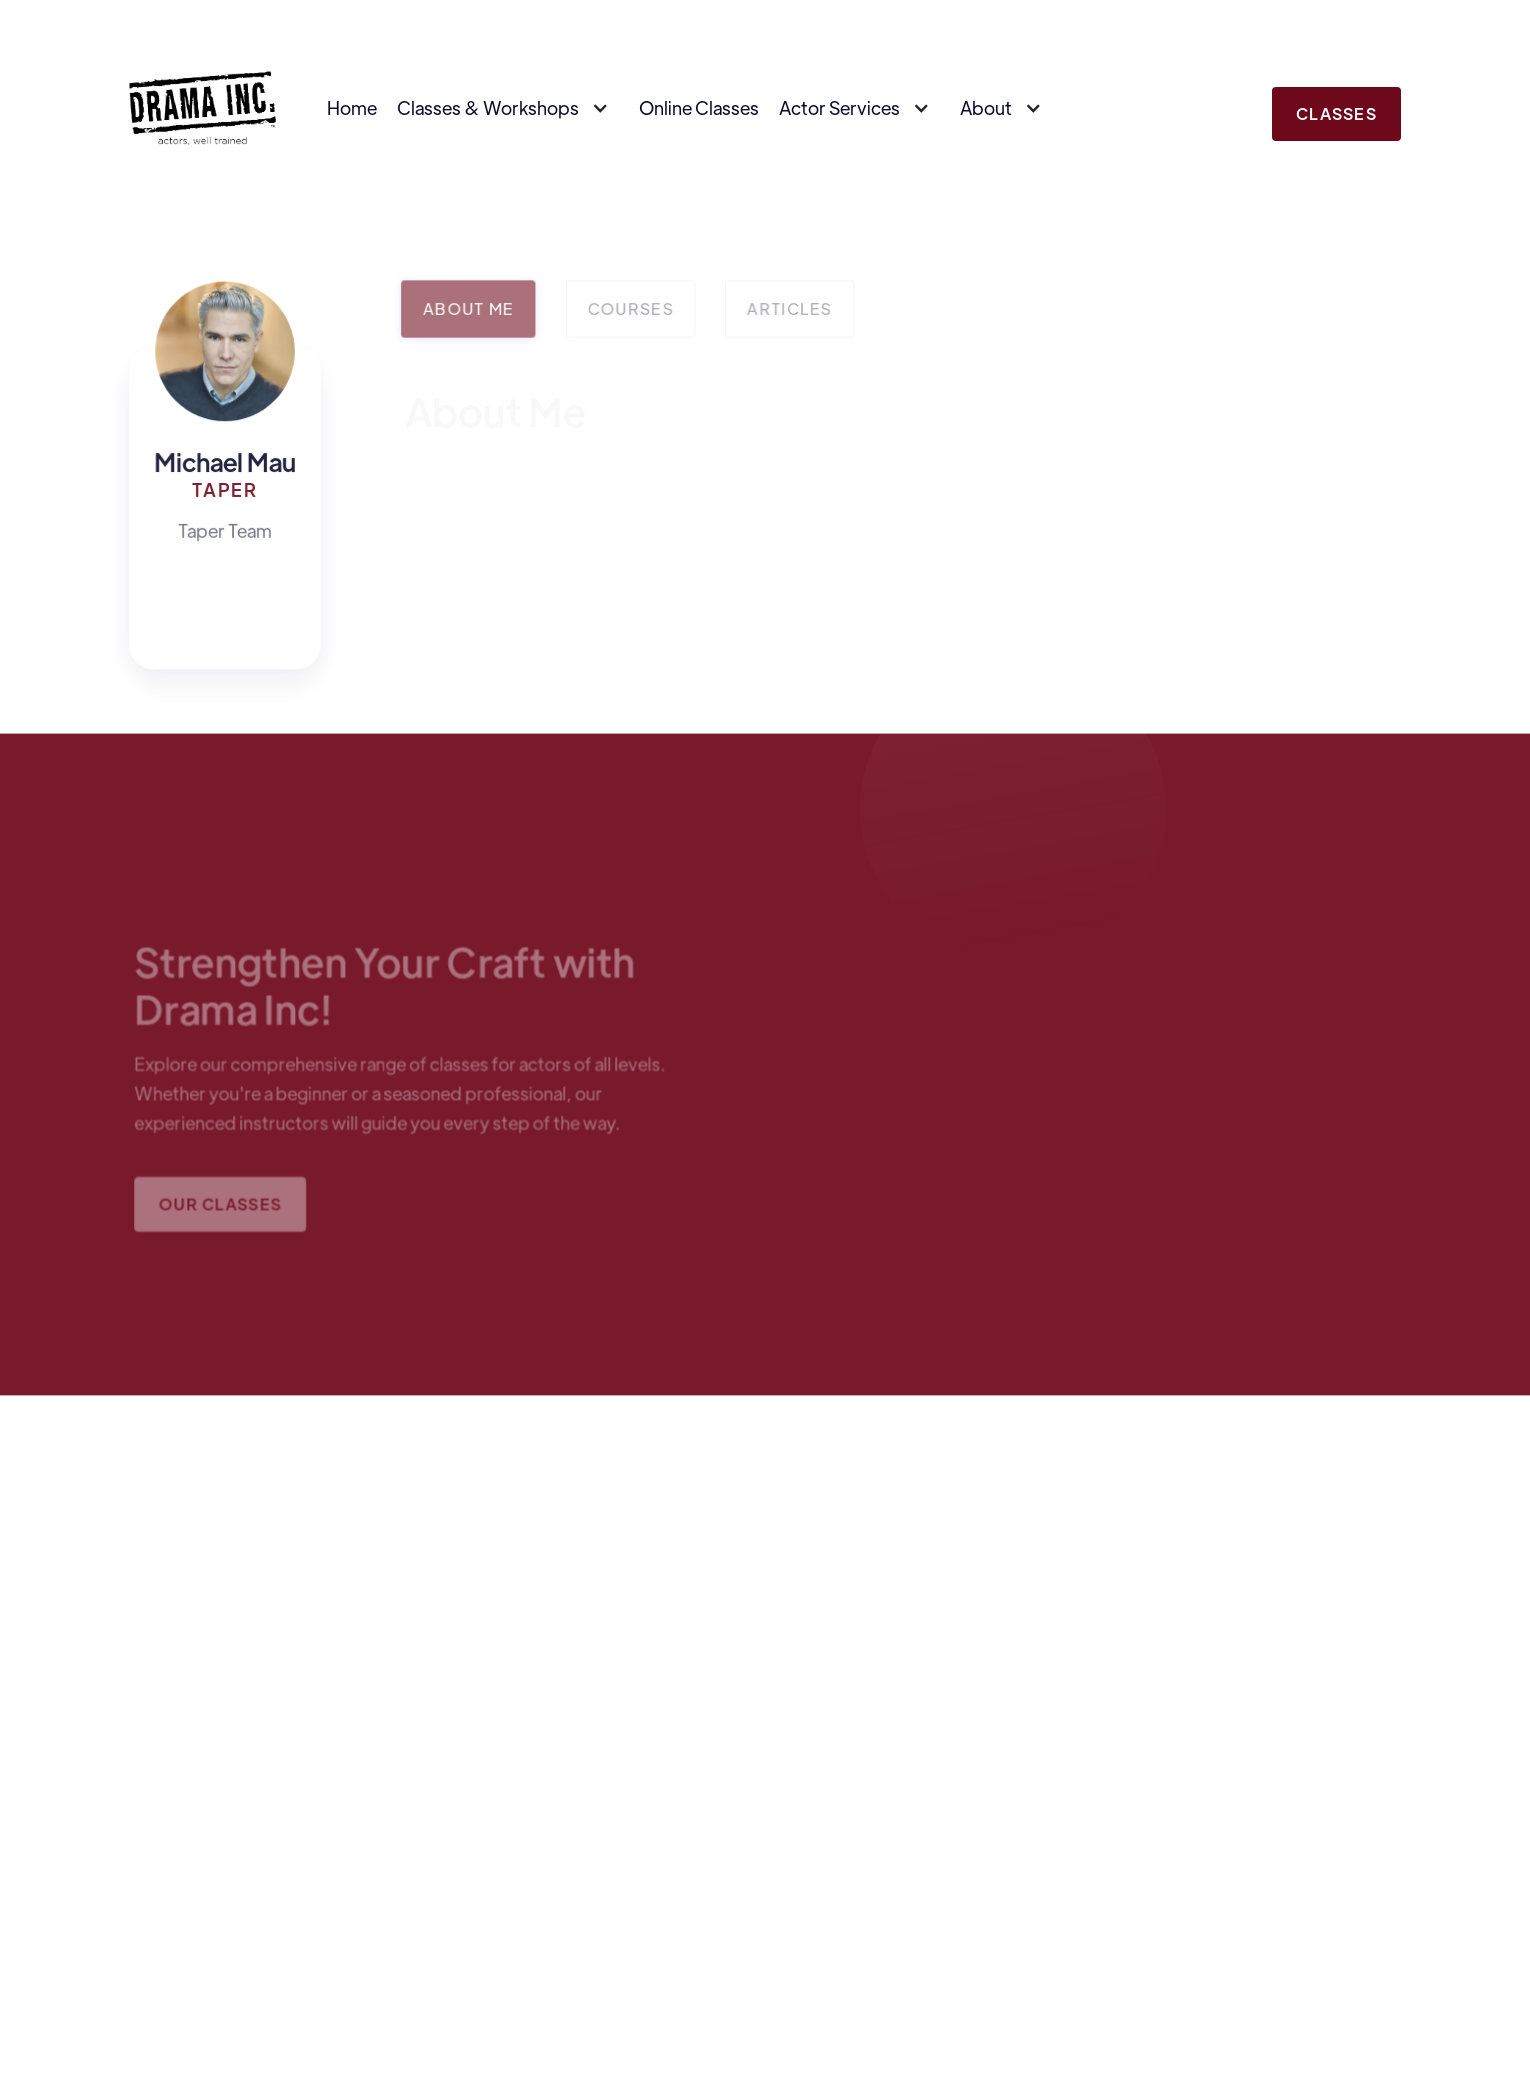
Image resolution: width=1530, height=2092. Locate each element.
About (986, 108)
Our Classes (222, 1207)
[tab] (469, 309)
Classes (1336, 113)
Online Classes (699, 108)
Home (352, 108)
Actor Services (839, 108)
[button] (508, 108)
